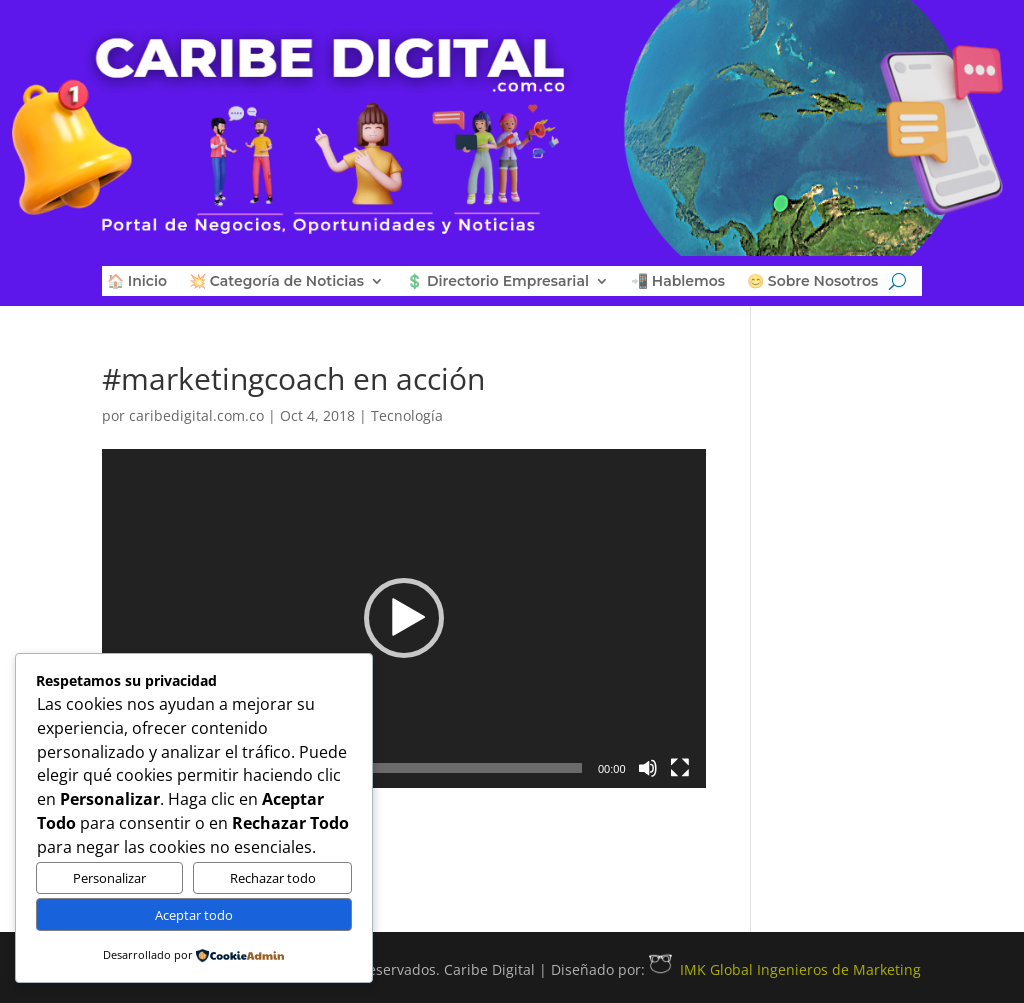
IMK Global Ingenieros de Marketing (785, 969)
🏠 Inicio (137, 282)
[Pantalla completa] (680, 768)
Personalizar (109, 878)
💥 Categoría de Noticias (276, 282)
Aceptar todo (194, 915)
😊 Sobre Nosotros (812, 282)
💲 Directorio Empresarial (497, 282)
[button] (404, 618)
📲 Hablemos (678, 282)
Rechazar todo (273, 878)
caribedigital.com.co (196, 415)
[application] (403, 618)
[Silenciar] (648, 768)
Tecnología (407, 415)
